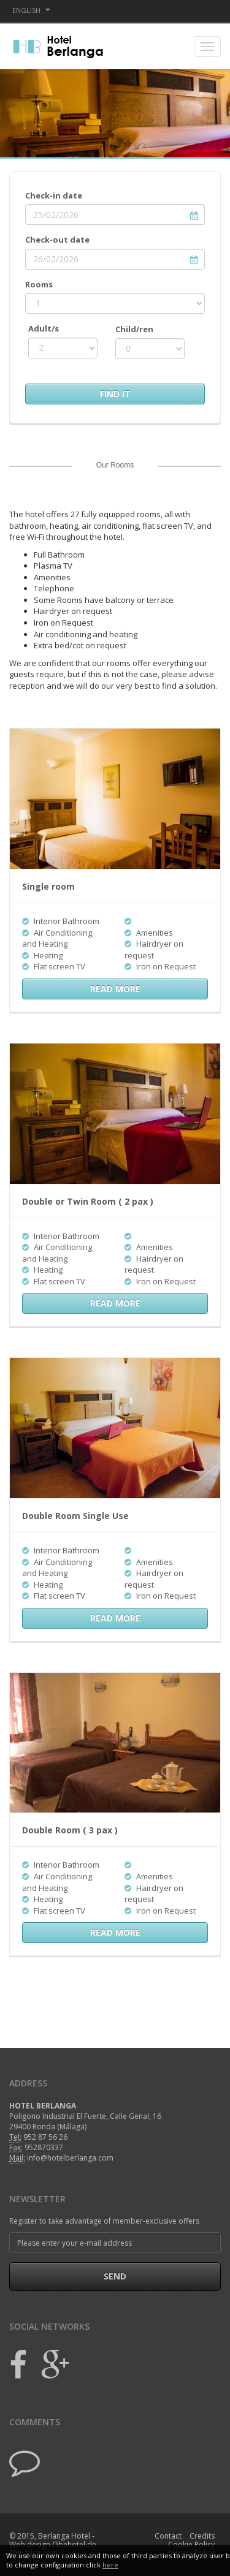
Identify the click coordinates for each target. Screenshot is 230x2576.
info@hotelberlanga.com (70, 2158)
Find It (115, 394)
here (110, 2564)
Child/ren (134, 329)
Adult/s (43, 328)
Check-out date (57, 239)
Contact (168, 2536)
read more (115, 988)
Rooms (39, 284)
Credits (202, 2536)
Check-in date (53, 195)
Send (115, 2276)
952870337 (44, 2147)
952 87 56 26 (45, 2137)
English (31, 10)
